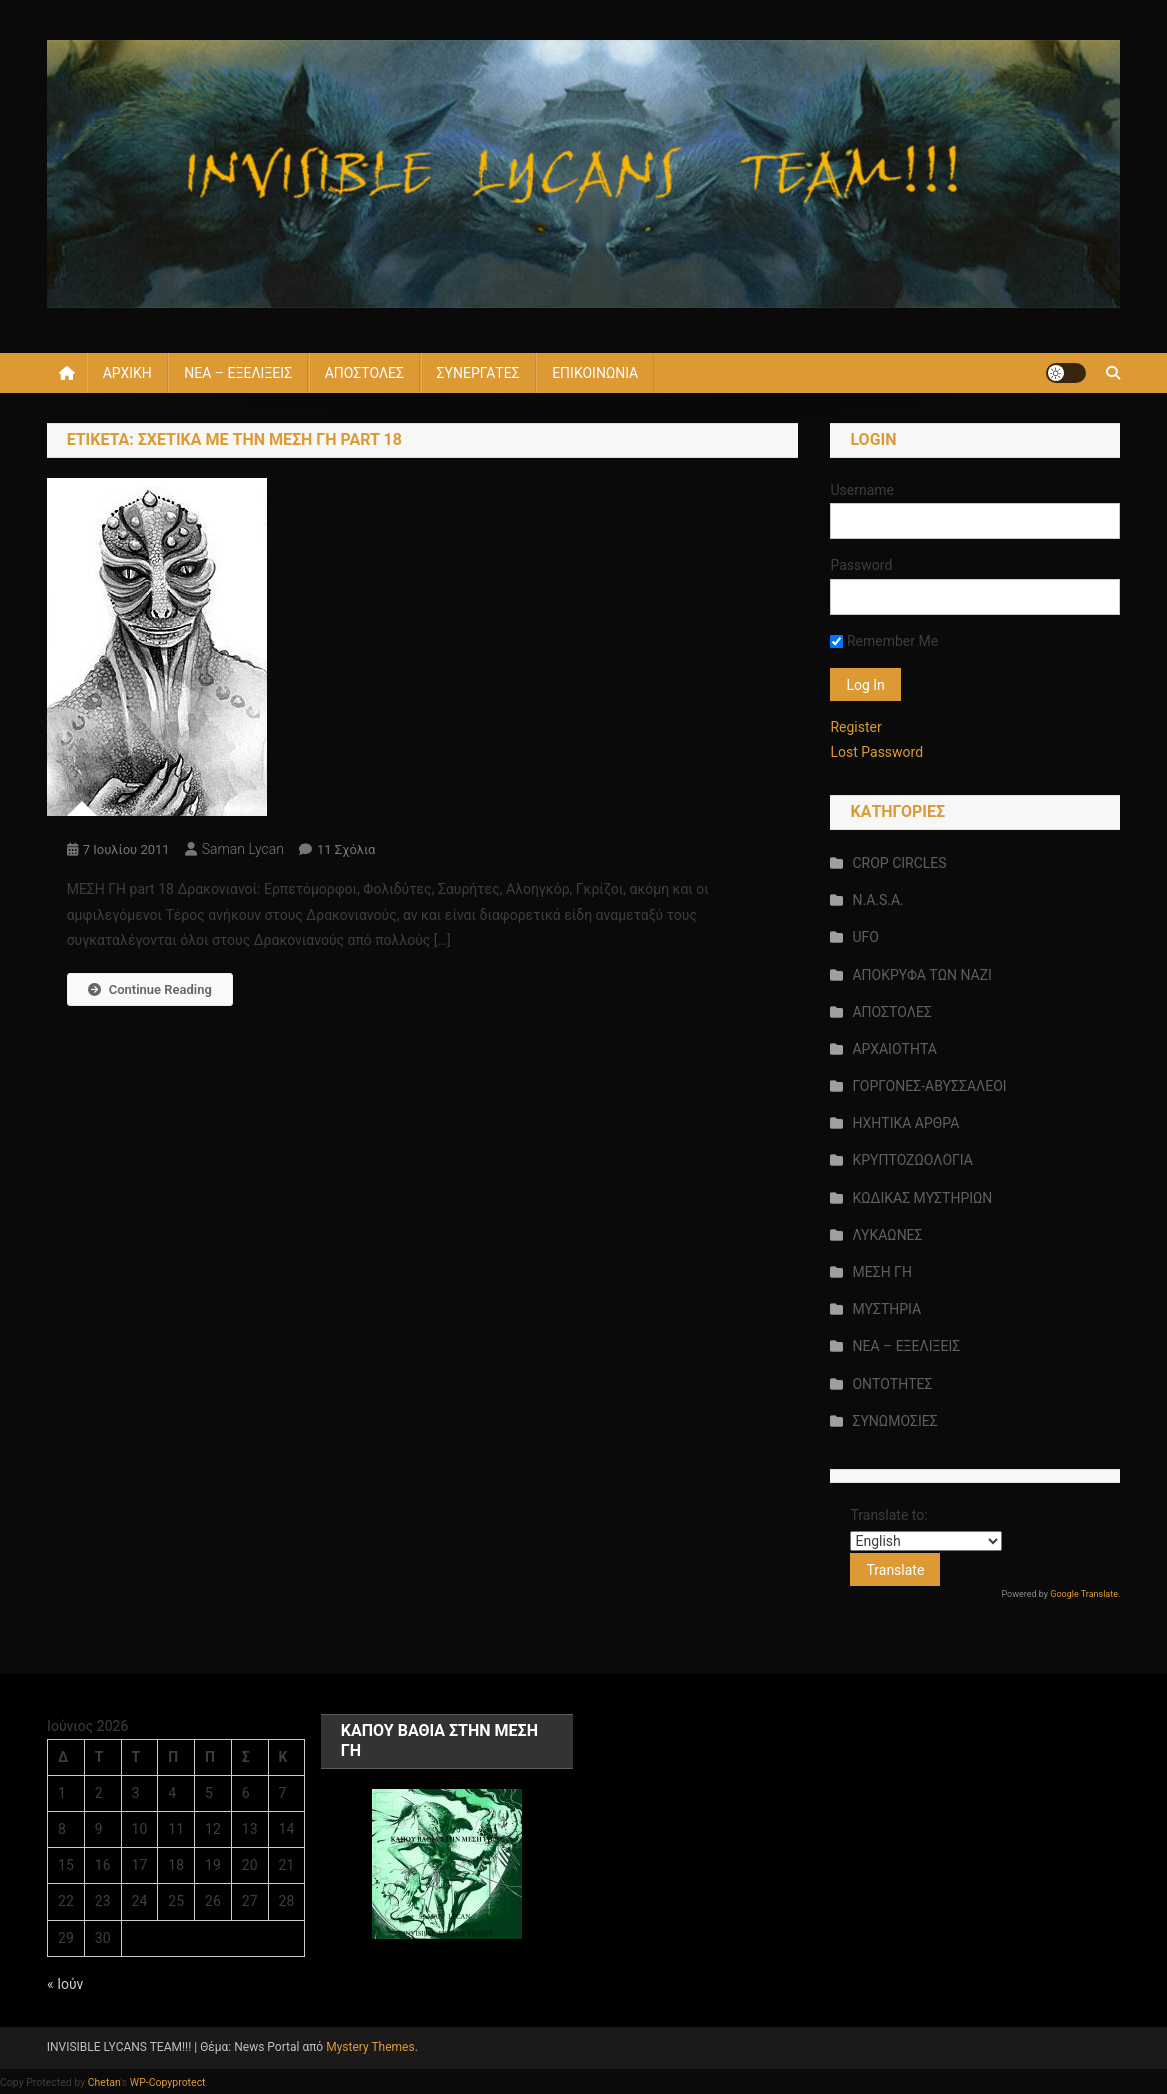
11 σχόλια (346, 849)
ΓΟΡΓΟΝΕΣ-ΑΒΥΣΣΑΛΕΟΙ (929, 1086)
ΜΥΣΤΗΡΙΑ (886, 1309)
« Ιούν (65, 1984)
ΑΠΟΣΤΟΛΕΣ (364, 373)
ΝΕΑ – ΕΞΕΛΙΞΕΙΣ (238, 373)
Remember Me (884, 641)
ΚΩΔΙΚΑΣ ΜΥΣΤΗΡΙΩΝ (922, 1198)
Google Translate (1084, 1594)
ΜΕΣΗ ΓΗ (881, 1272)
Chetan (104, 2082)
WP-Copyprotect (168, 2082)
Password (861, 565)
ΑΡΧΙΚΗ (127, 373)
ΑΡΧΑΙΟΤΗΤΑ (894, 1049)
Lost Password (876, 752)
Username (862, 490)
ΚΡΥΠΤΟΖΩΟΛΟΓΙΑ (912, 1160)
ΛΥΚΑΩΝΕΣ (887, 1235)
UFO (865, 937)
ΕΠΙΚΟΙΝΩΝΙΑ (595, 373)
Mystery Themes (370, 2047)
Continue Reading (150, 989)
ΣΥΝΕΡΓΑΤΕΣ (478, 373)
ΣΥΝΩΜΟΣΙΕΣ (894, 1421)
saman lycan (243, 849)
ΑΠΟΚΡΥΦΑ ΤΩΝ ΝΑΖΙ (921, 975)
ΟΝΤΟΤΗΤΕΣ (892, 1384)
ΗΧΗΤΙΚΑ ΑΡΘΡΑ (905, 1123)
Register (855, 727)
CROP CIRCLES (899, 863)
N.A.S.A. (877, 900)
